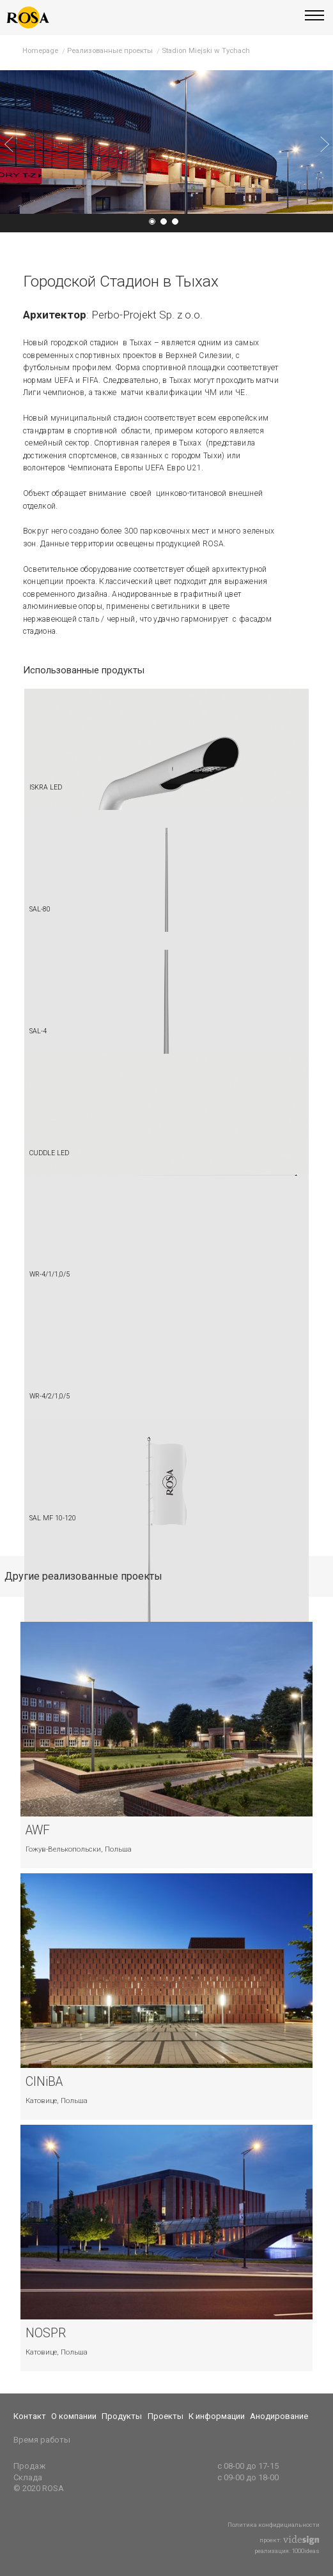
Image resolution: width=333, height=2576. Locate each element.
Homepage (40, 50)
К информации (217, 2416)
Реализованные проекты (110, 50)
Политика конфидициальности (274, 2524)
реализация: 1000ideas (287, 2551)
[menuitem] (32, 2416)
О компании (74, 2416)
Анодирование (279, 2416)
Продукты (122, 2416)
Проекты (165, 2416)
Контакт (29, 2416)
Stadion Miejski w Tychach (206, 50)
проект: (289, 2540)
